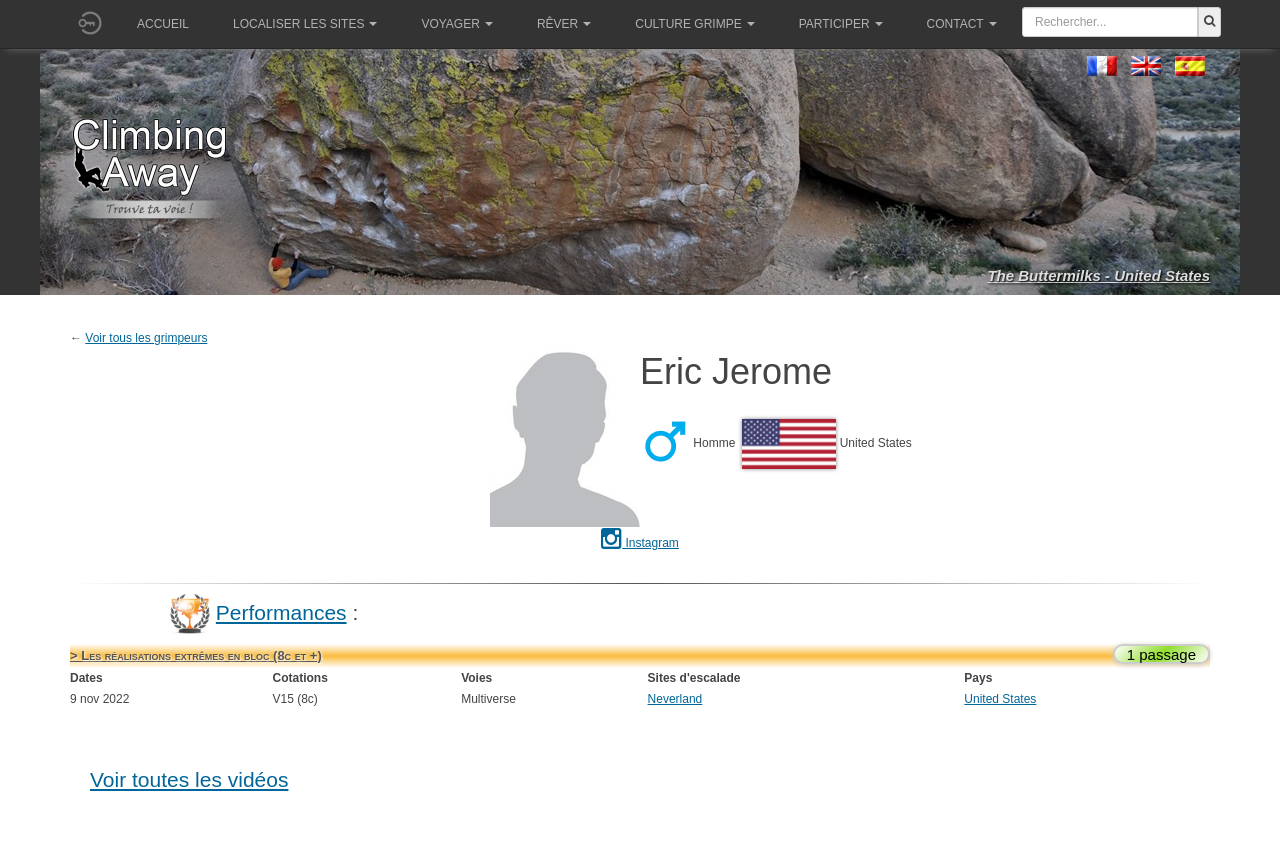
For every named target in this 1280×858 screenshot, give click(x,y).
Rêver (564, 24)
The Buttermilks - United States (1098, 275)
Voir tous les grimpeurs (146, 338)
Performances (281, 612)
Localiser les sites (305, 24)
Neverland (675, 699)
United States (1000, 699)
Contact (962, 24)
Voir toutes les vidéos (189, 779)
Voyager (456, 24)
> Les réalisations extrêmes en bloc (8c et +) (196, 655)
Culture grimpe (694, 24)
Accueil (163, 24)
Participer (841, 24)
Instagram (640, 543)
